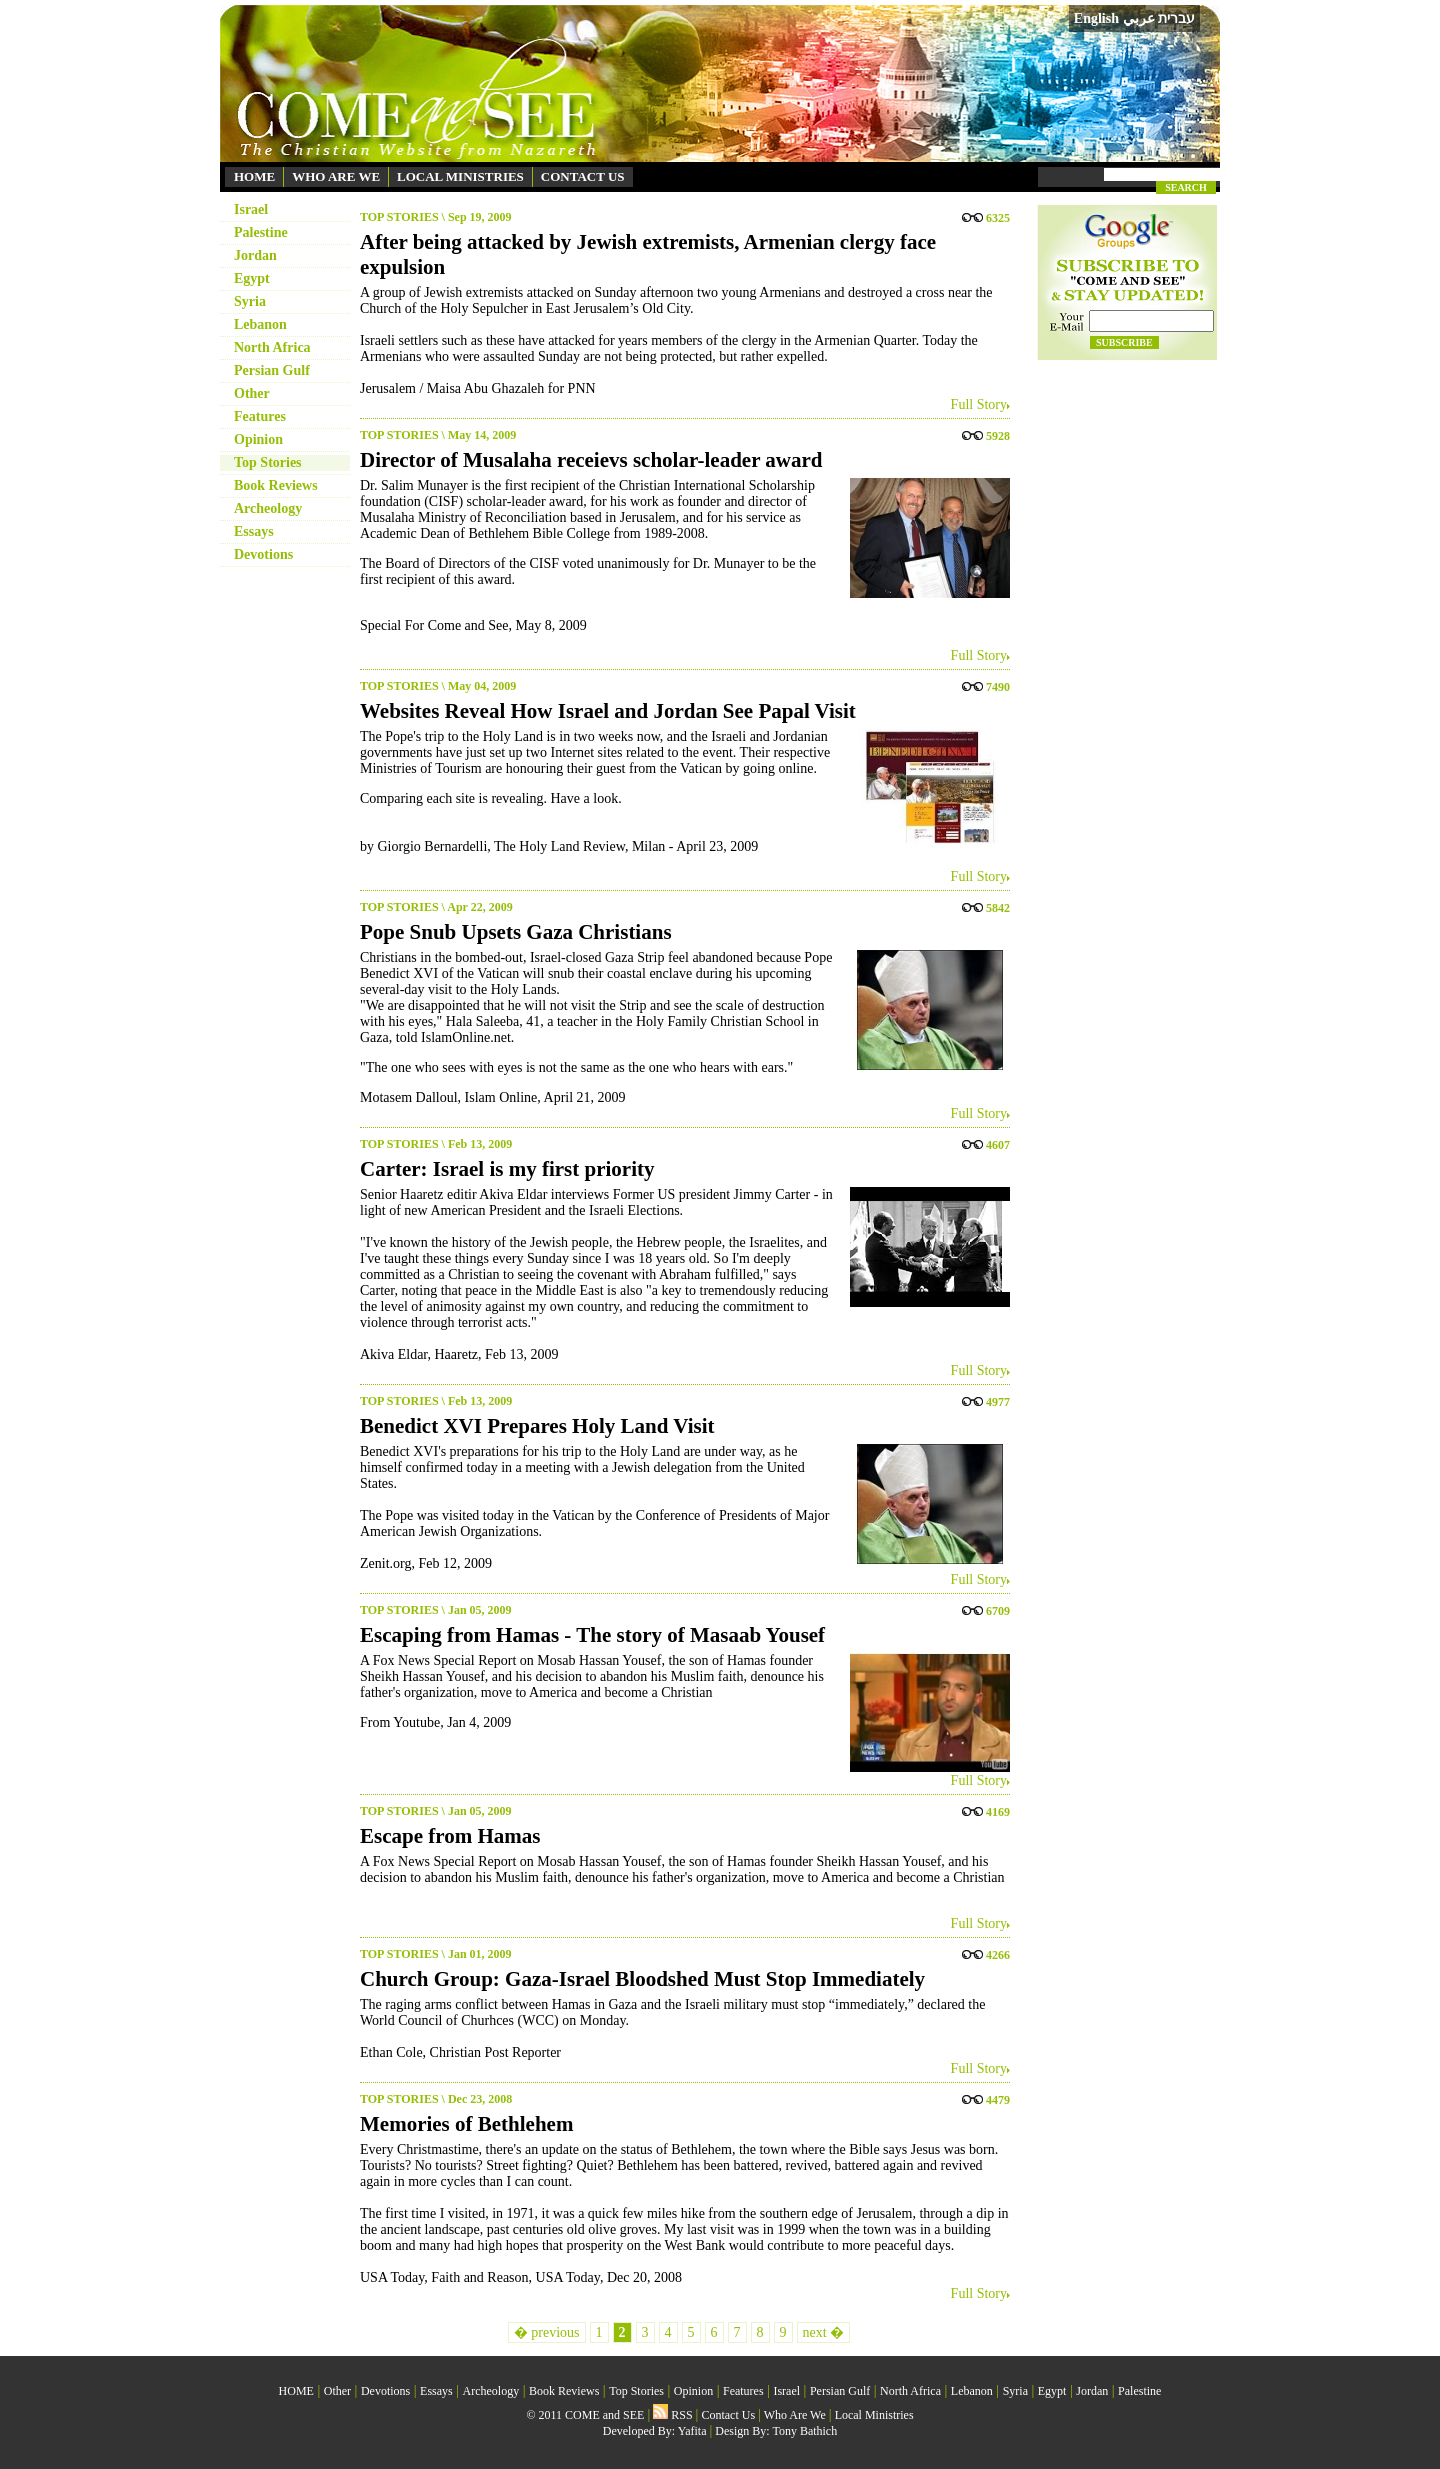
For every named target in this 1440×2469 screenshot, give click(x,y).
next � (824, 2332)
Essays (254, 531)
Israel (251, 209)
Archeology (268, 508)
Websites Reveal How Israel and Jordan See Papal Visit (608, 711)
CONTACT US (583, 176)
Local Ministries (874, 2415)
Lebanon (260, 324)
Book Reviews (276, 485)
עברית (1176, 18)
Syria (250, 301)
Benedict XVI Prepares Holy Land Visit (537, 1426)
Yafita (692, 2431)
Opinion (258, 439)
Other (252, 393)
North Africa (272, 347)
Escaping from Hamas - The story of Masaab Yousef (592, 1635)
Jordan (255, 255)
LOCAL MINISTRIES (460, 176)
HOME (254, 176)
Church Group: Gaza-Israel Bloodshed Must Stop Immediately (642, 1979)
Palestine (261, 232)
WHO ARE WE (336, 176)
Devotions (263, 554)
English (1096, 18)
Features (260, 416)
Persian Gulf (272, 370)
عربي (1139, 18)
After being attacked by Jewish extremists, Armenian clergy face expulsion (648, 254)
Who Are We (795, 2415)
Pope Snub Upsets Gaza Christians (516, 932)
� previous (547, 2332)
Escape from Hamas (450, 1836)
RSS (672, 2415)
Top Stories (268, 462)
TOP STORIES (399, 217)
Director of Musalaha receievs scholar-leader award (591, 460)
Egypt (252, 278)
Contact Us (728, 2415)
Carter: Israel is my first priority (507, 1169)
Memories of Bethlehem (466, 2124)
